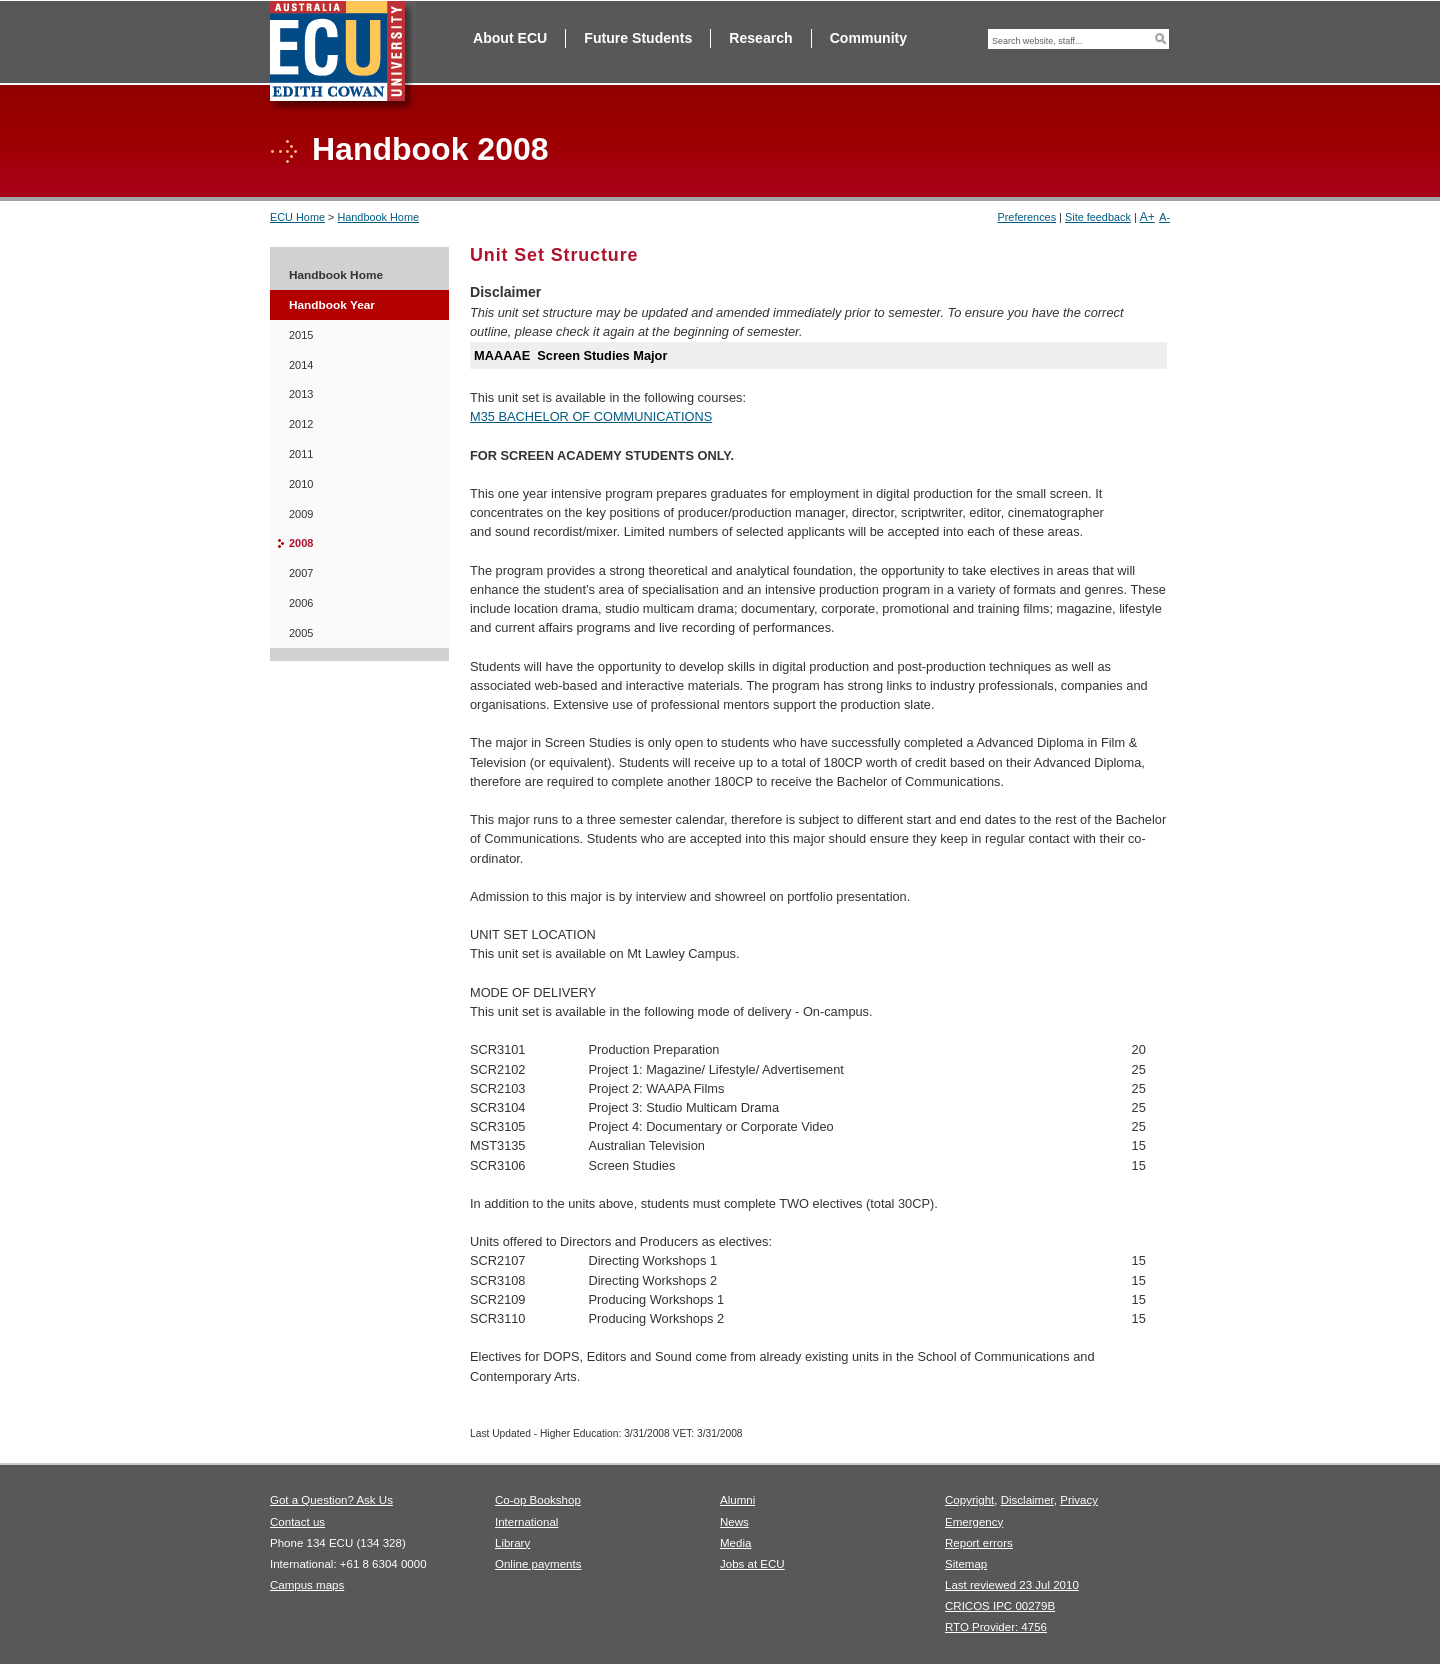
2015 (301, 335)
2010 (301, 484)
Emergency (974, 1522)
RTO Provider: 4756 (996, 1627)
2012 (301, 424)
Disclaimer (1027, 1500)
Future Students (638, 38)
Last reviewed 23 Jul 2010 (1012, 1585)
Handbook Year (332, 305)
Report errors (979, 1543)
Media (735, 1543)
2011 (301, 454)
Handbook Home (378, 217)
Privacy (1079, 1500)
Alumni (737, 1500)
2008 (301, 543)
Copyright (969, 1500)
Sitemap (966, 1564)
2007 (301, 573)
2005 (301, 633)
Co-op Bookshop (538, 1500)
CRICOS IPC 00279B (1000, 1606)
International (526, 1522)
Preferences (1026, 217)
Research (760, 38)
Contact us (297, 1522)
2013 (301, 394)
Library (512, 1543)
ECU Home (297, 217)
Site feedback (1098, 217)
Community (868, 38)
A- (1164, 217)
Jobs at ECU (752, 1564)
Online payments (538, 1564)
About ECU (510, 38)
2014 (301, 365)
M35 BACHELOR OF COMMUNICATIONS (591, 416)
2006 (301, 603)
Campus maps (307, 1585)
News (734, 1522)
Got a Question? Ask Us (331, 1500)
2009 (301, 514)
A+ (1147, 217)
